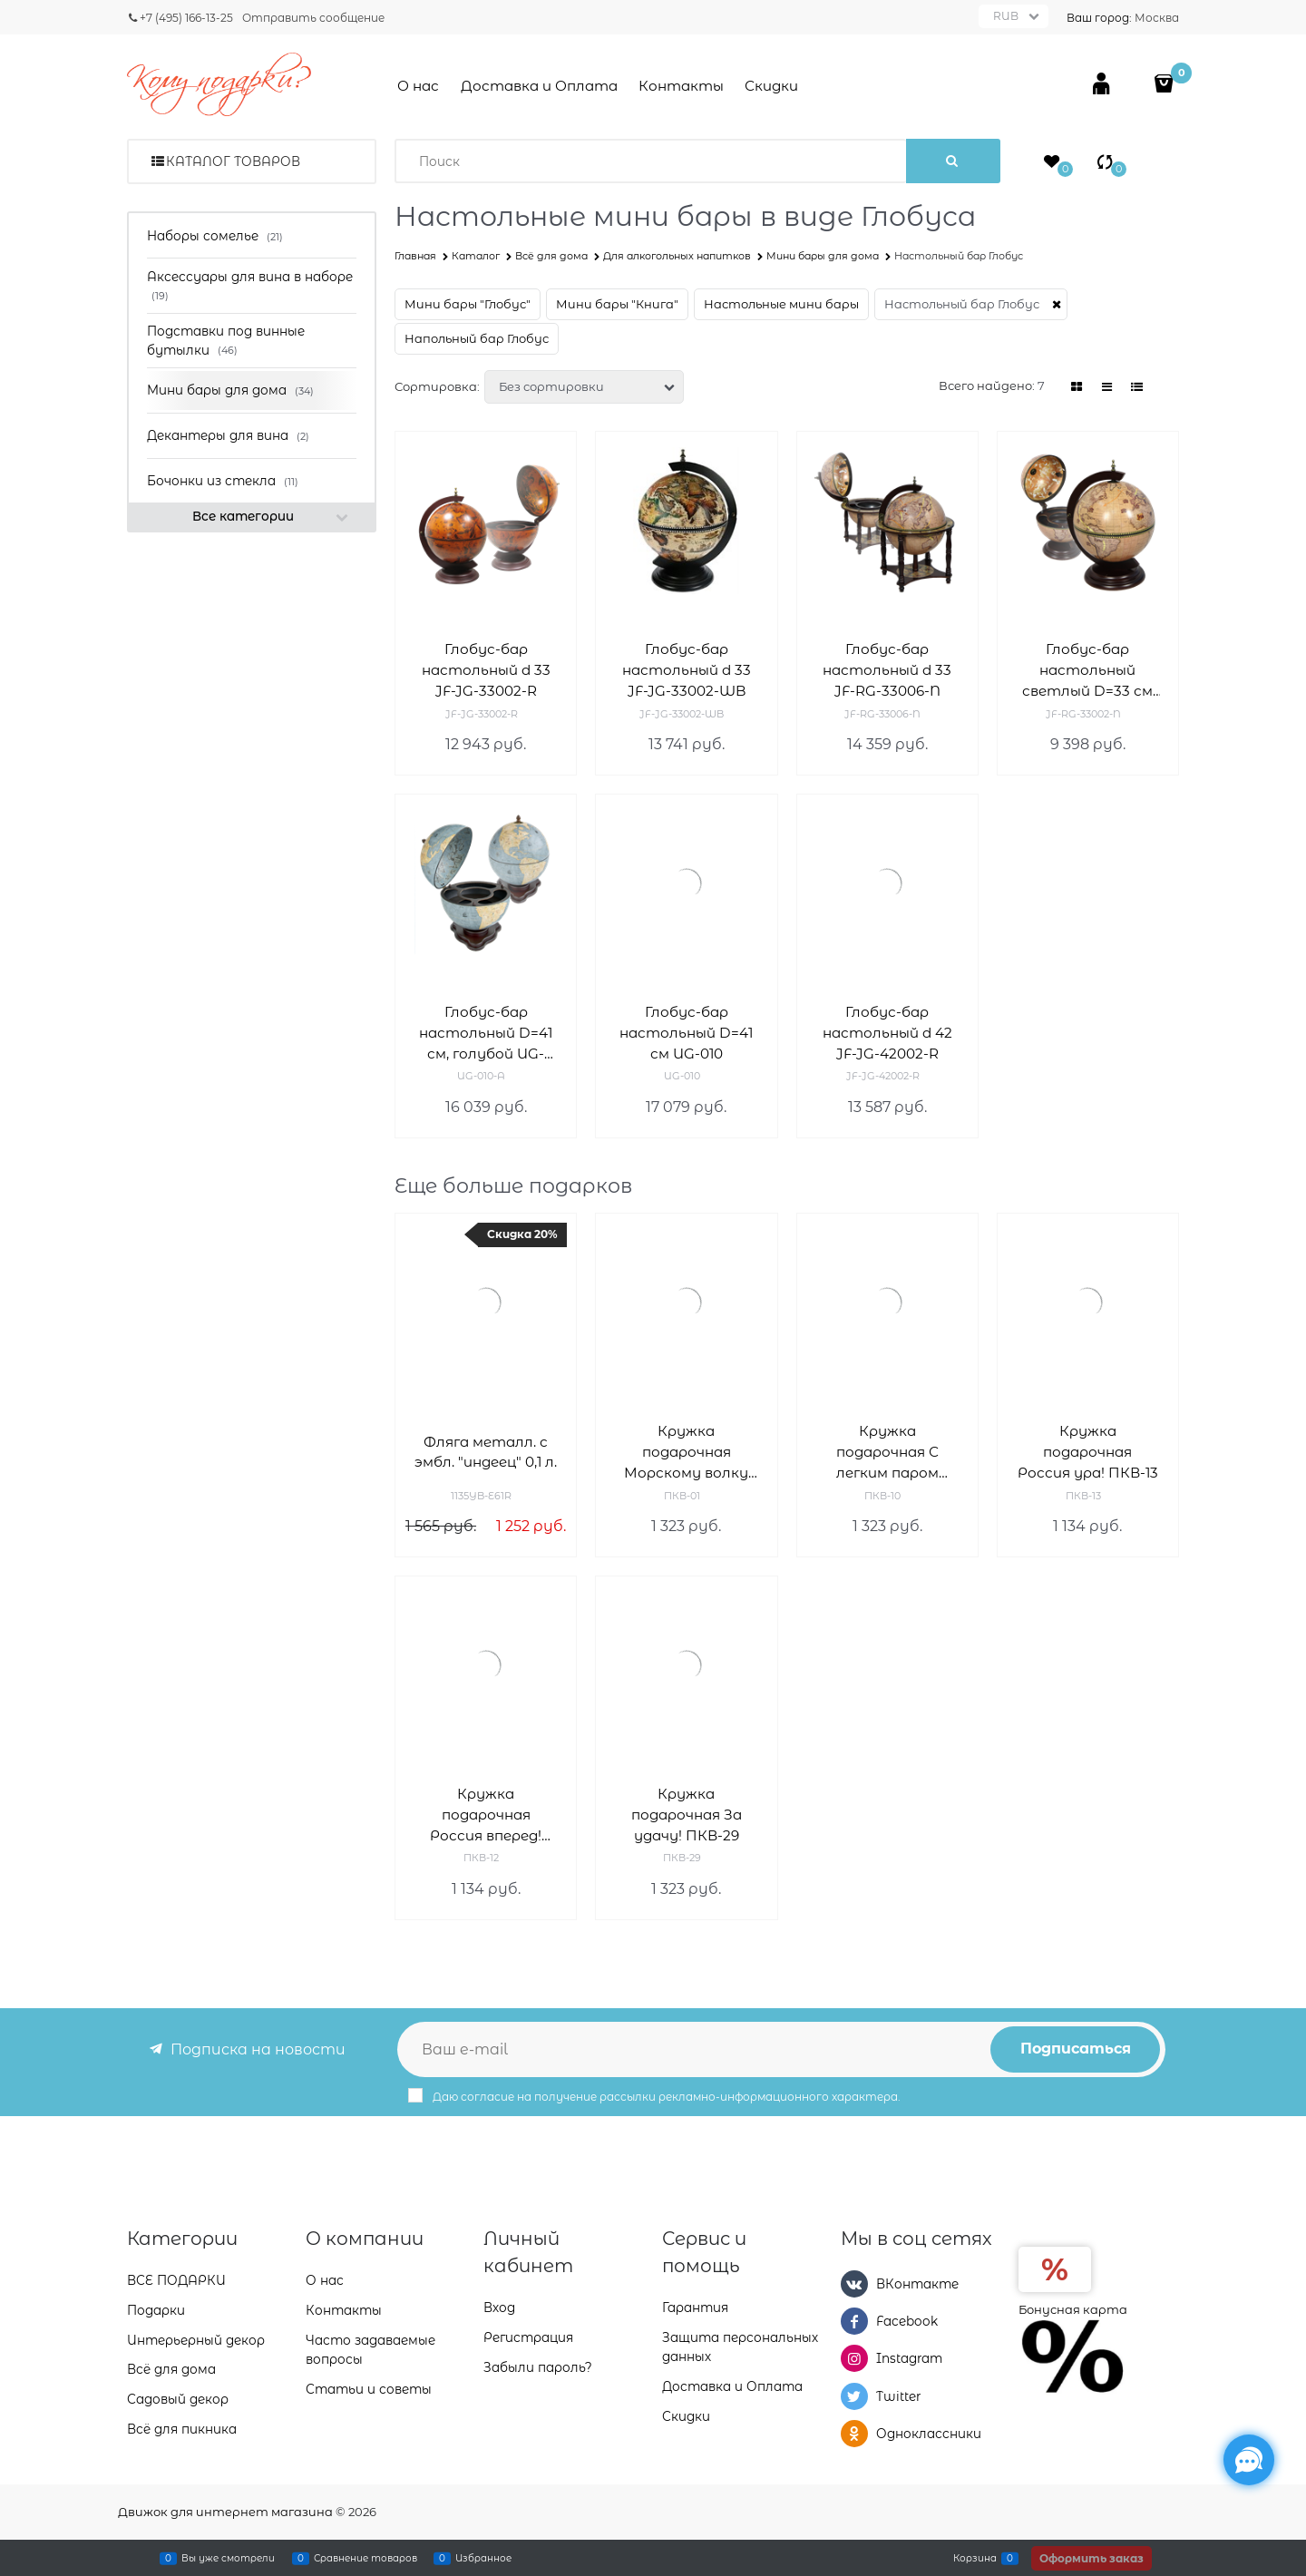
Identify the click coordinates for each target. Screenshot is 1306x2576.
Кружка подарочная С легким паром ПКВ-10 (887, 1452)
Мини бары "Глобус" (467, 304)
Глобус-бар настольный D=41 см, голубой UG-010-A (485, 1033)
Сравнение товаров (365, 2558)
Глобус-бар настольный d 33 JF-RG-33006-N (887, 669)
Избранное (483, 2558)
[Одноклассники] (854, 2433)
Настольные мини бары (781, 304)
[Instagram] (854, 2358)
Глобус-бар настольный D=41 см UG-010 (686, 1032)
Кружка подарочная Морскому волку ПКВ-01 (686, 1452)
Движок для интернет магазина (225, 2511)
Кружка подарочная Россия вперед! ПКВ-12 (485, 1815)
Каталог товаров (233, 161)
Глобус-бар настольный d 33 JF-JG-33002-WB (686, 669)
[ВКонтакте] (854, 2284)
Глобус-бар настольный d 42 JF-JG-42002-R (887, 1032)
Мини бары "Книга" (617, 304)
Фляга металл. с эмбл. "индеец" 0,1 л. (485, 1452)
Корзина (975, 2558)
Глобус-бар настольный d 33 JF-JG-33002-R (486, 669)
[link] (1077, 387)
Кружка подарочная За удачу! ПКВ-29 (686, 1814)
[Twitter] (854, 2396)
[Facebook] (854, 2321)
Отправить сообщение (313, 17)
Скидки (771, 85)
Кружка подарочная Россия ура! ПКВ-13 (1088, 1451)
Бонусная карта (1072, 2309)
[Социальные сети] (1248, 2460)
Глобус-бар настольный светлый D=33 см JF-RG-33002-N (1087, 670)
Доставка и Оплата (539, 85)
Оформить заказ (1091, 2558)
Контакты (681, 85)
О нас (418, 85)
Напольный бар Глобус (476, 338)
